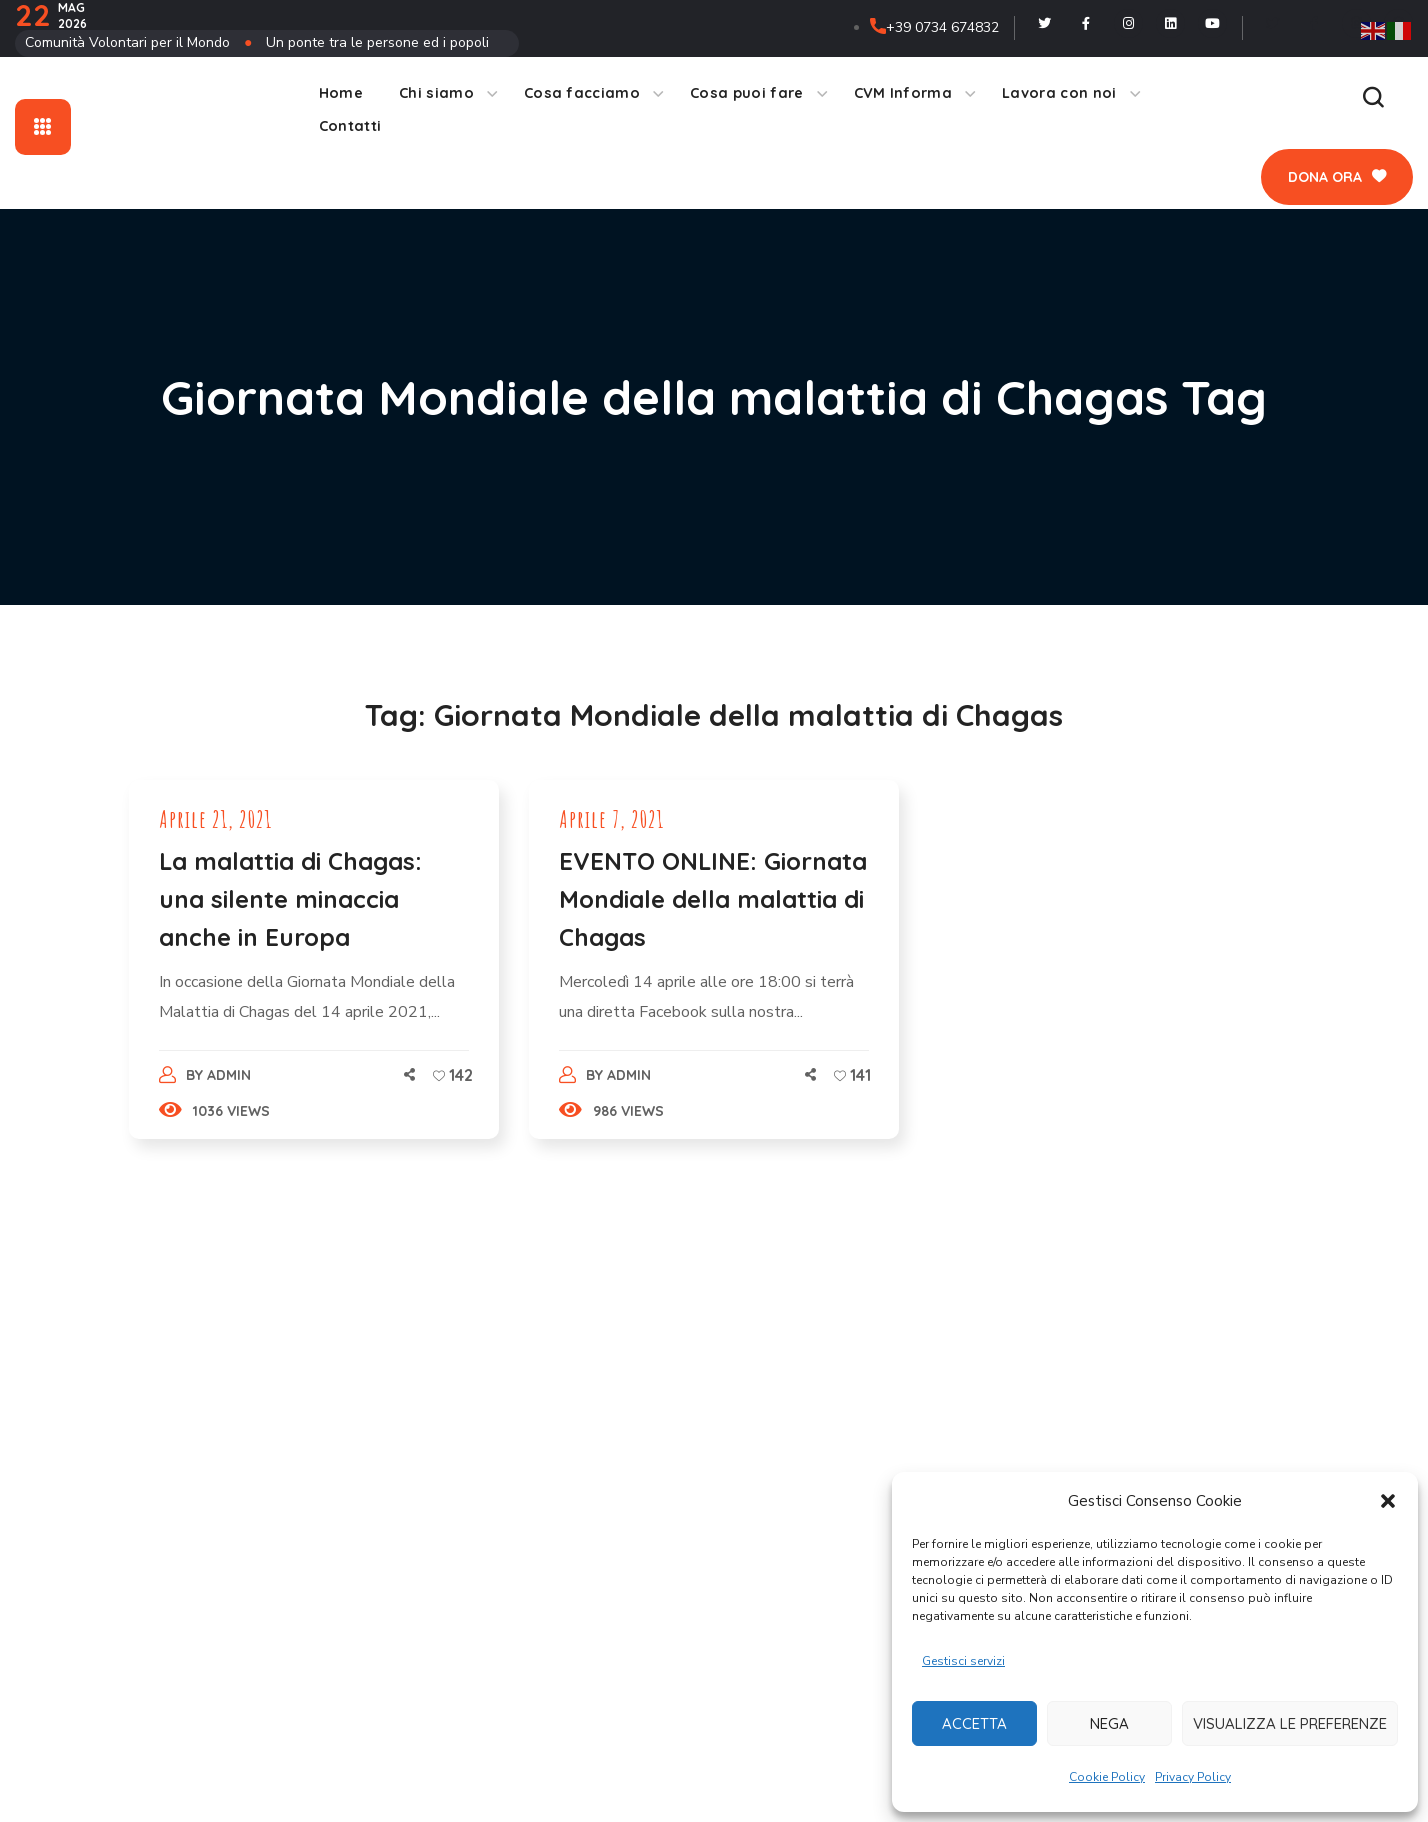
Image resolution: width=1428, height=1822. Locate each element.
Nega (1109, 1723)
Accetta (974, 1723)
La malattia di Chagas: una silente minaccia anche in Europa (290, 899)
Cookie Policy (1107, 1777)
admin (229, 1075)
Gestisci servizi (963, 1661)
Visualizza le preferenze (1290, 1723)
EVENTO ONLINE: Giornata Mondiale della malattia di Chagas (713, 899)
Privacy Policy (1193, 1777)
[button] (1388, 1501)
